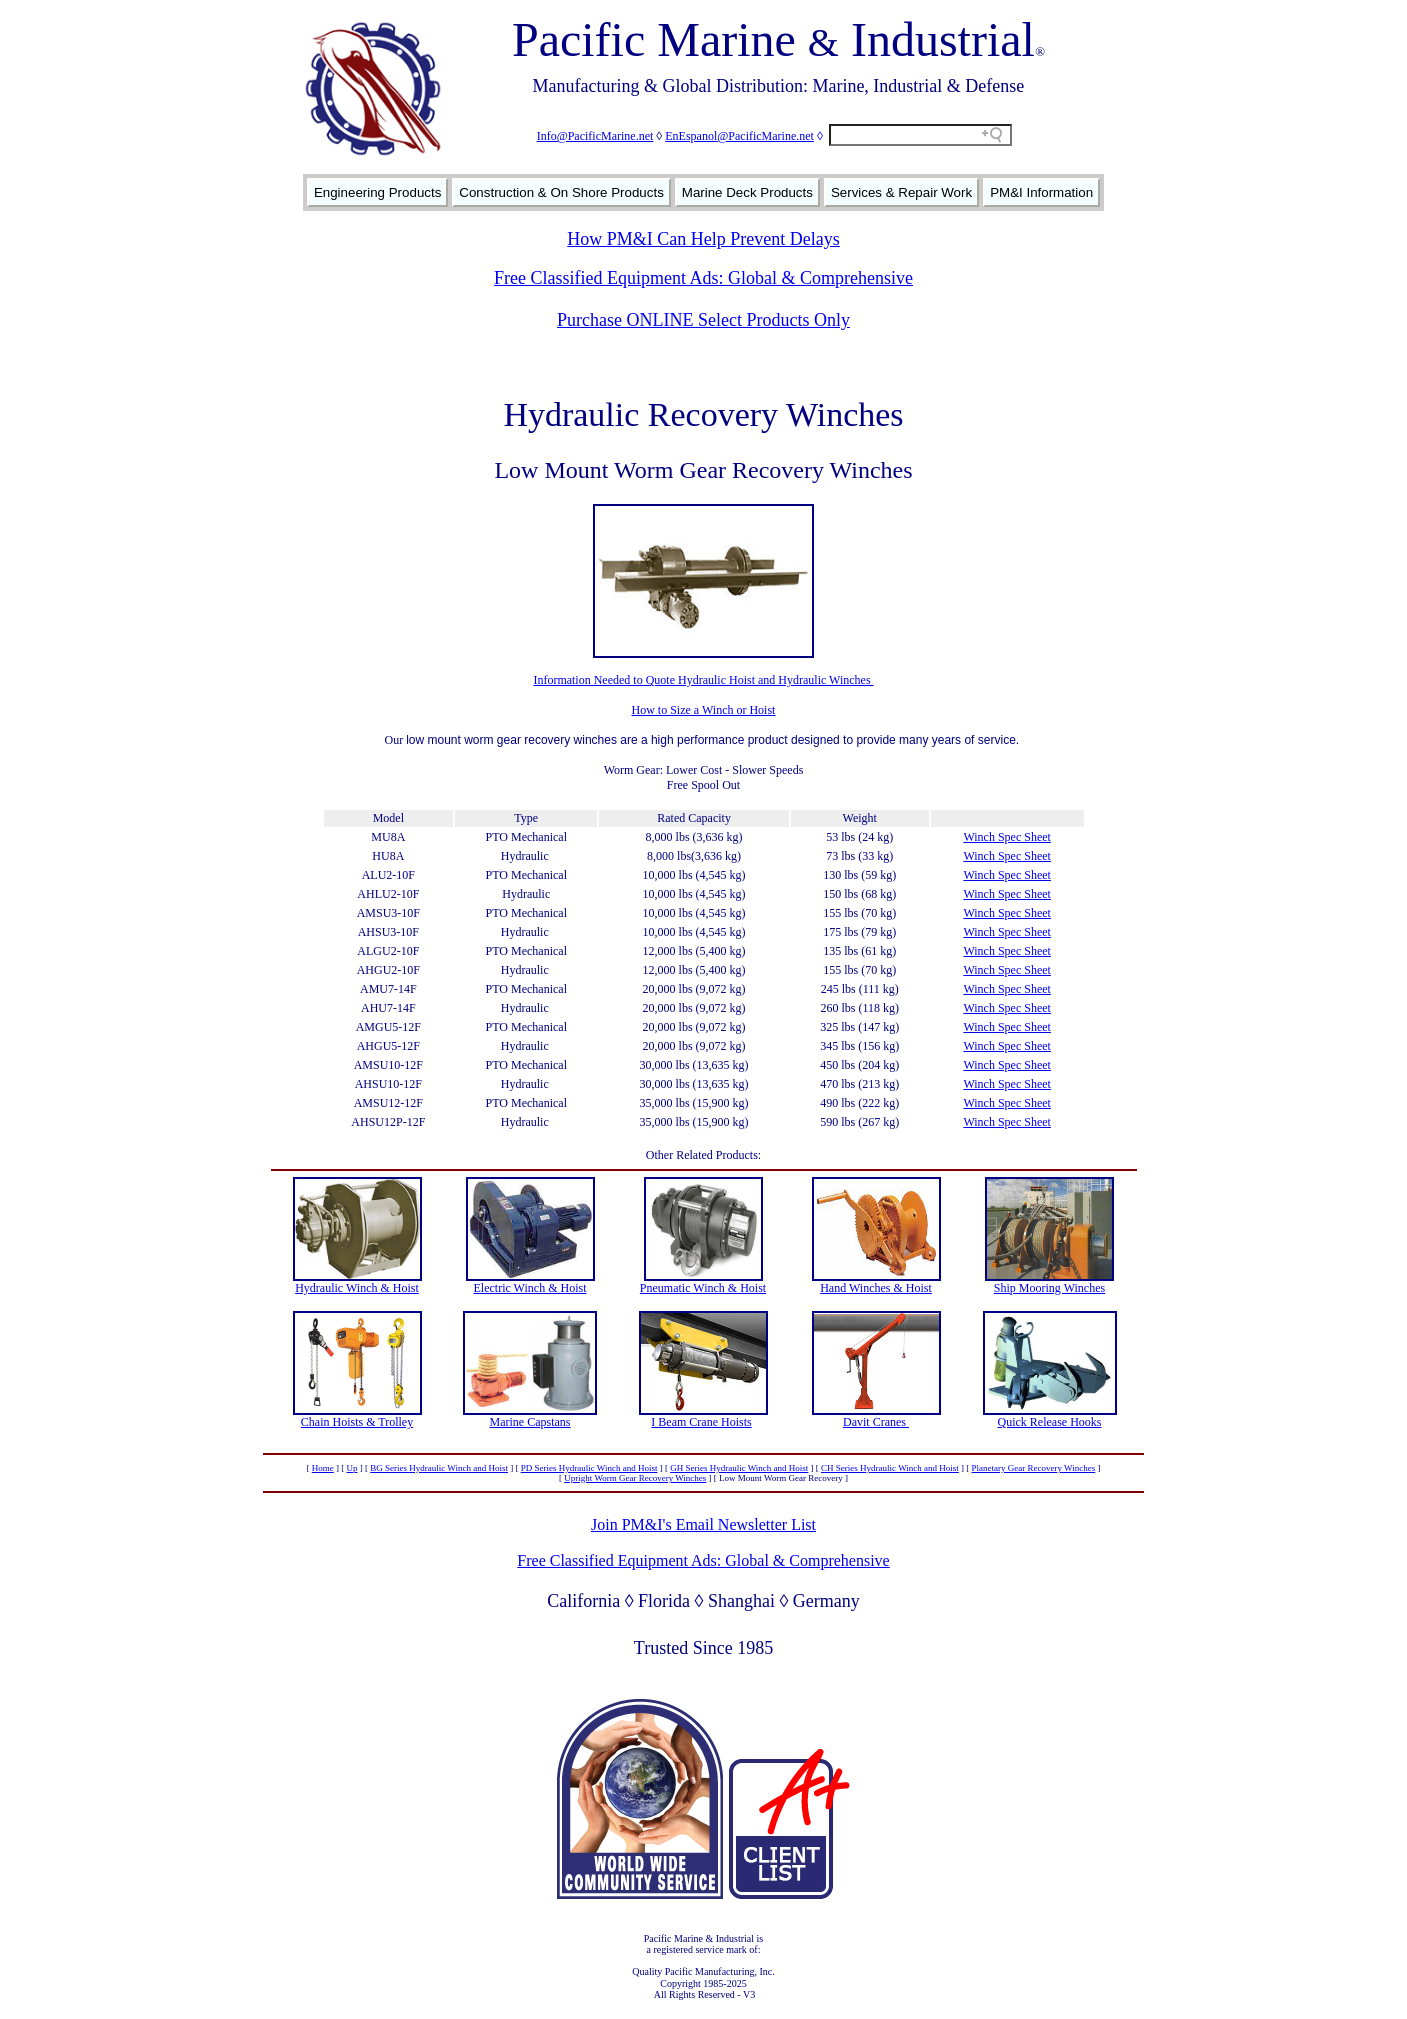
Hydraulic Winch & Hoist (357, 1288)
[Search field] (920, 135)
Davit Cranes (876, 1422)
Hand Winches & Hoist (876, 1288)
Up (352, 1468)
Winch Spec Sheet (1007, 837)
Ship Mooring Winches (1049, 1288)
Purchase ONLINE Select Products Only (703, 320)
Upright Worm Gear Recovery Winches (635, 1478)
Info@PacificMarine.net (595, 136)
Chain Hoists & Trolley (357, 1422)
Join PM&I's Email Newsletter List (703, 1524)
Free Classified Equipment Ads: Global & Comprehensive (703, 278)
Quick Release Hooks (1050, 1422)
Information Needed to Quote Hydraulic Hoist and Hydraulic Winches (703, 680)
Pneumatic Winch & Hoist (703, 1288)
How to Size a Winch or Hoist (704, 710)
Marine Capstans (530, 1422)
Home (323, 1468)
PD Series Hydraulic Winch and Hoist (589, 1468)
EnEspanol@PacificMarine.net (739, 136)
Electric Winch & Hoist (530, 1288)
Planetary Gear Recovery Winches (1034, 1468)
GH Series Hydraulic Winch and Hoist (739, 1468)
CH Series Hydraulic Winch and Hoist (890, 1468)
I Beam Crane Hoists (701, 1422)
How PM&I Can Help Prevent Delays (703, 239)
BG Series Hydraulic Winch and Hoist (439, 1468)
